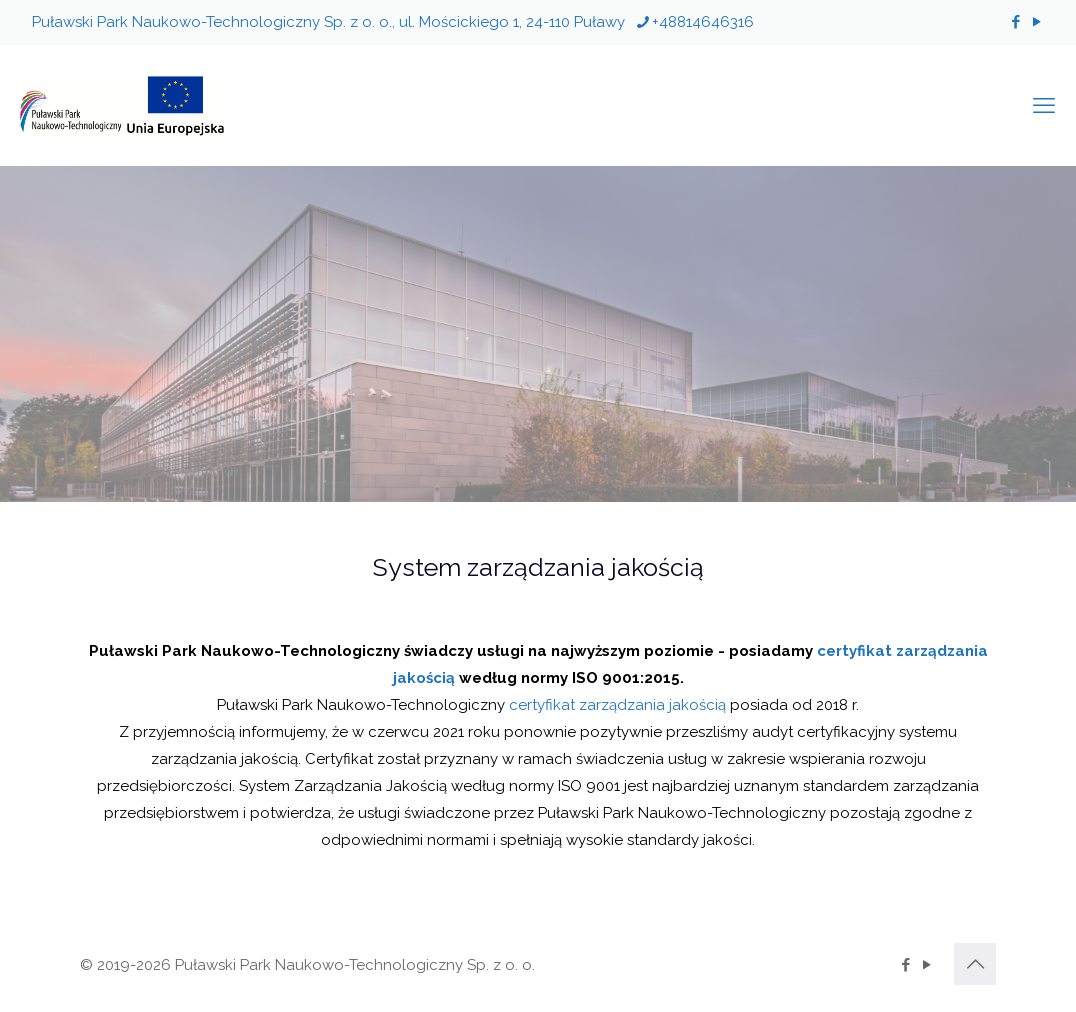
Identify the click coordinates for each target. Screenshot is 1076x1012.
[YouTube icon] (1036, 22)
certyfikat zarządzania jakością (617, 705)
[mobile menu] (1044, 105)
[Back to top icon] (975, 964)
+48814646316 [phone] (703, 22)
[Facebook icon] (1015, 22)
